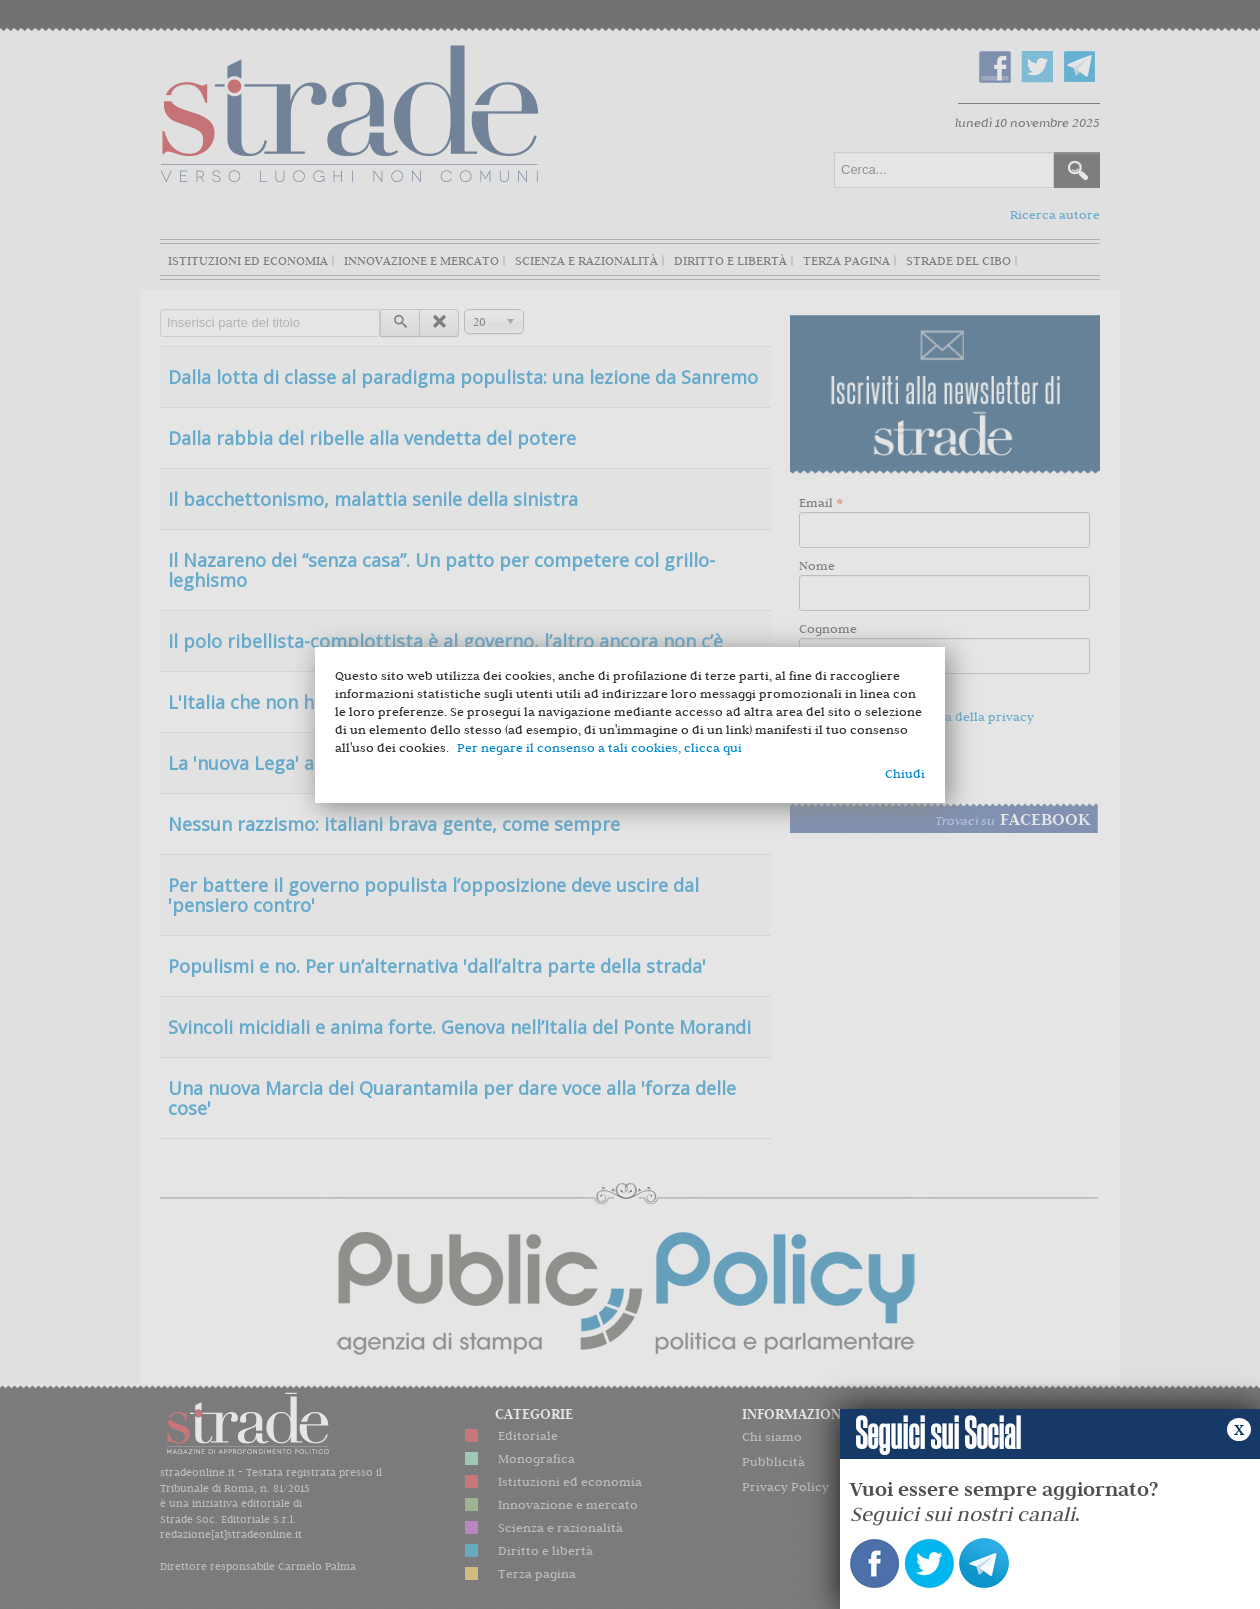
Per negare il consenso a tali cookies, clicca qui (599, 747)
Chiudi (905, 773)
